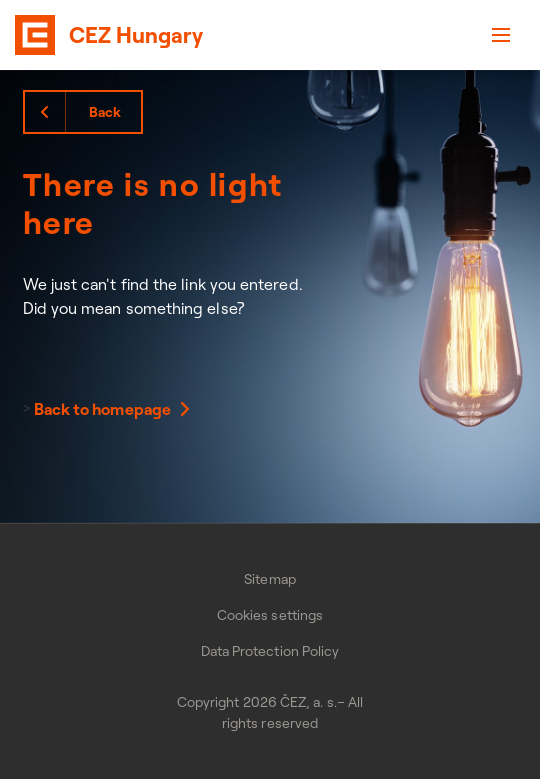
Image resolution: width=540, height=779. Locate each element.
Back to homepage (102, 409)
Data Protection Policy (270, 651)
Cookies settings (270, 615)
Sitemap (270, 579)
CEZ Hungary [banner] (136, 35)
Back (105, 112)
